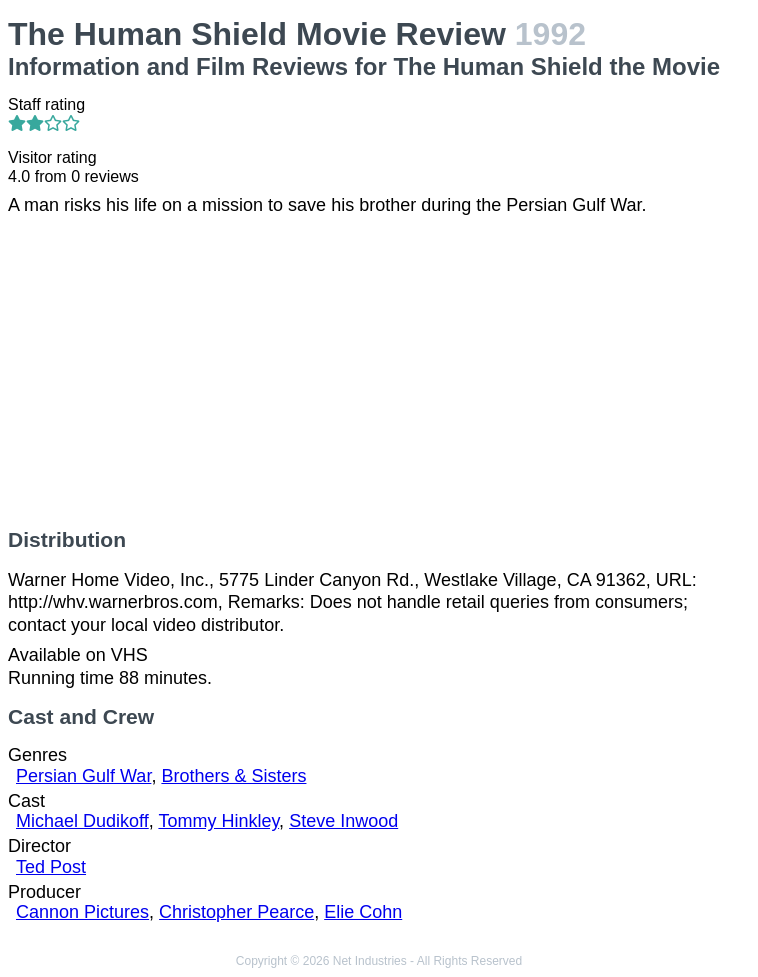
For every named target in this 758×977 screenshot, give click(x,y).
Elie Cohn (363, 912)
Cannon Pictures (82, 912)
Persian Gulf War (83, 776)
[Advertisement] (379, 372)
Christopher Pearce (236, 912)
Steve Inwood (343, 821)
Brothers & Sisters (233, 776)
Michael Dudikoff (82, 821)
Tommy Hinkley (218, 821)
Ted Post (51, 867)
